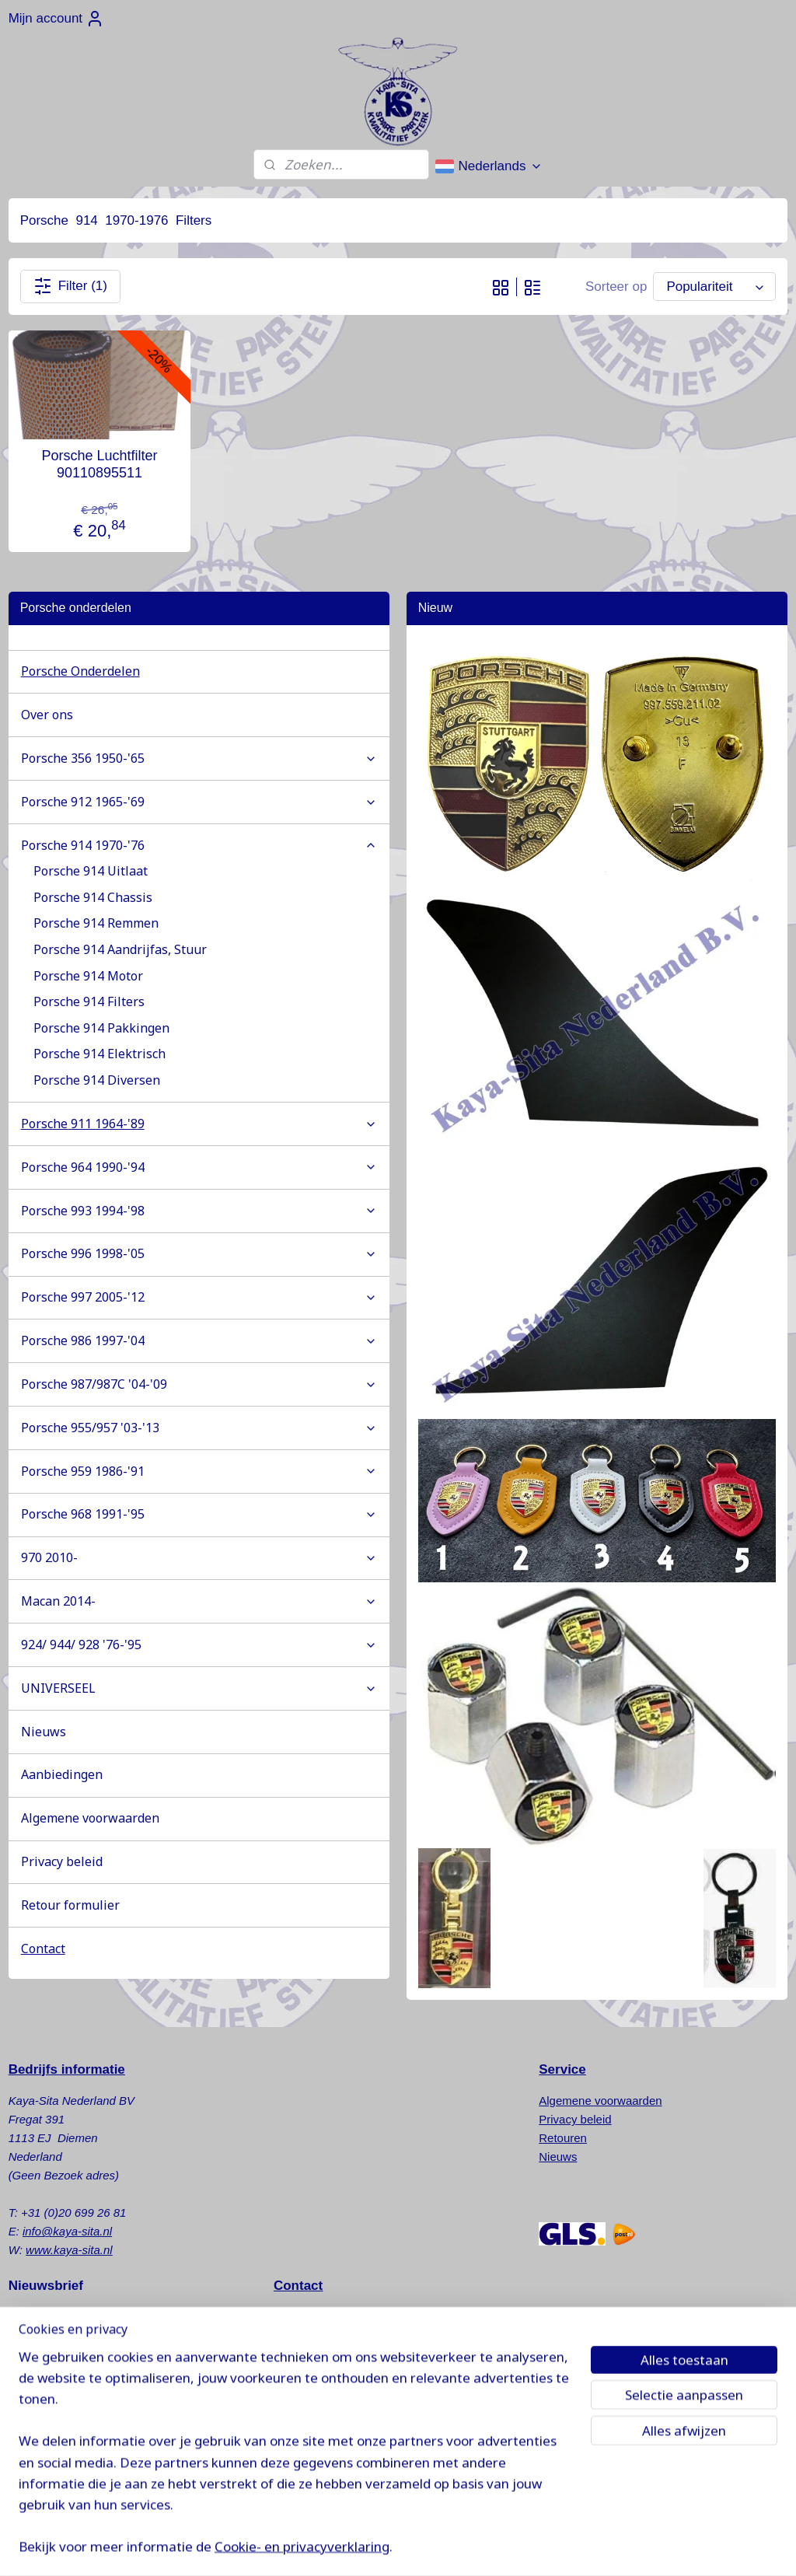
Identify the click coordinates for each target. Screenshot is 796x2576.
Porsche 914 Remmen (96, 922)
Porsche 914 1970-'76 (199, 845)
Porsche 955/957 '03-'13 (199, 1427)
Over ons (47, 714)
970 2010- (199, 1557)
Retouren (563, 2137)
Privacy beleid (62, 1861)
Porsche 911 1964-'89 (199, 1123)
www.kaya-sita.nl (69, 2249)
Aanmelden (54, 2357)
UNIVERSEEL (199, 1688)
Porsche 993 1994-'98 (199, 1210)
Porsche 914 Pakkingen (101, 1027)
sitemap (459, 2547)
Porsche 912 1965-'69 (199, 801)
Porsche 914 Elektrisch (99, 1053)
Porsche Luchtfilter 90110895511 (99, 464)
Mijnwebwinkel (658, 2547)
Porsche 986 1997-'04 (199, 1340)
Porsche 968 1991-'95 (199, 1513)
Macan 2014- (199, 1601)
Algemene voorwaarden (90, 1817)
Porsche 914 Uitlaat (90, 870)
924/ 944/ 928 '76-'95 (199, 1644)
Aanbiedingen (62, 1774)
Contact (43, 1948)
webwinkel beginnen (537, 2547)
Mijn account (56, 18)
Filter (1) (70, 286)
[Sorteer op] (714, 286)
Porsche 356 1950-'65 (199, 758)
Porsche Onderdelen (80, 671)
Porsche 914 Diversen (96, 1080)
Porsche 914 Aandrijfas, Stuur (120, 949)
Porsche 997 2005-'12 (199, 1296)
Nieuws (43, 1731)
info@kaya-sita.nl (67, 2231)
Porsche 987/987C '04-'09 (199, 1384)
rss (487, 2547)
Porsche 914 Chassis (92, 897)
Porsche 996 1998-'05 (199, 1253)
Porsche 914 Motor (88, 975)
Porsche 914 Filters (89, 1001)
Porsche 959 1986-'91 (199, 1471)
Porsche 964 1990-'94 (199, 1167)
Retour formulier (70, 1905)
